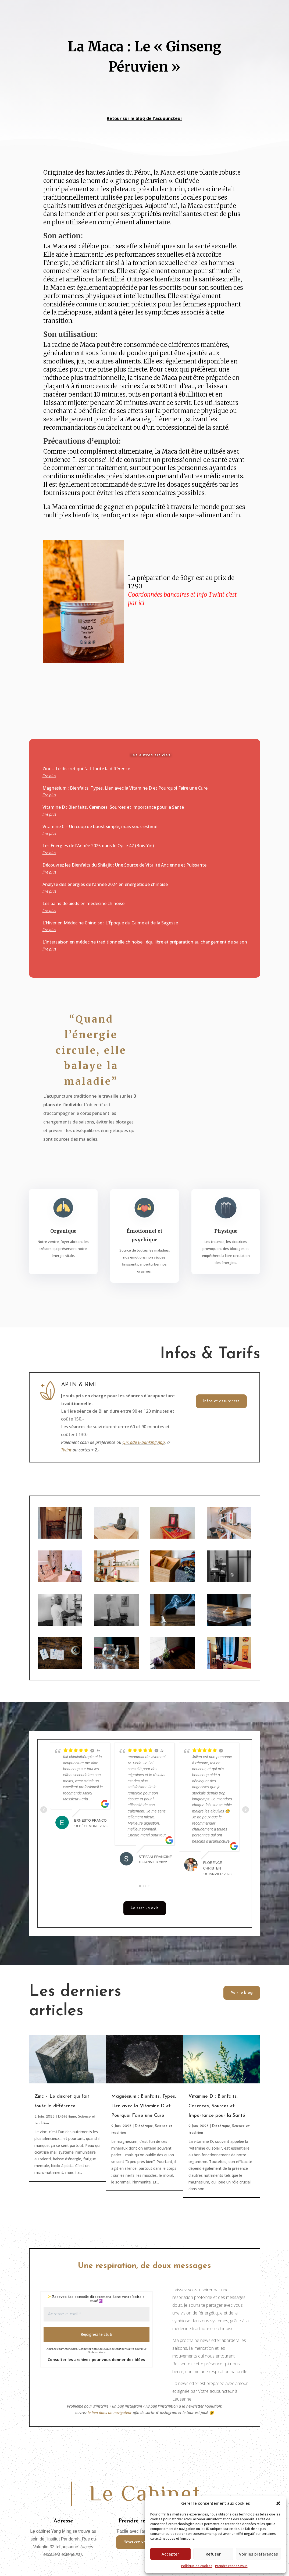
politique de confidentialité (116, 2348)
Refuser (213, 2554)
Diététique (67, 2117)
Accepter (170, 2554)
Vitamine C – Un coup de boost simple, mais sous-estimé (99, 826)
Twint (66, 1450)
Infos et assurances (221, 1401)
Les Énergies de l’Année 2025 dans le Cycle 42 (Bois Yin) (98, 846)
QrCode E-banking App (143, 1442)
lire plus (49, 776)
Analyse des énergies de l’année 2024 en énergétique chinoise (105, 884)
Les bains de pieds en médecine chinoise (83, 903)
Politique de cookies (196, 2566)
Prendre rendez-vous (231, 2566)
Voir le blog (242, 1993)
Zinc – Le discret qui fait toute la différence (86, 769)
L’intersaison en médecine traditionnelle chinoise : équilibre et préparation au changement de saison (144, 942)
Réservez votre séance (144, 2542)
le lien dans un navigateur (110, 2412)
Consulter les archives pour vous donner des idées (96, 2359)
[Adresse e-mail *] (97, 2314)
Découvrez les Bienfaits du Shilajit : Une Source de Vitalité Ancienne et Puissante (124, 865)
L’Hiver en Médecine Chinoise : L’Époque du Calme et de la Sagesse (110, 923)
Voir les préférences (258, 2554)
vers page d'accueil (104, 94)
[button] (278, 2503)
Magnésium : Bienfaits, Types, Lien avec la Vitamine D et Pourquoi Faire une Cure (125, 788)
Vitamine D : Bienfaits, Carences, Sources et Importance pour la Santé (113, 807)
